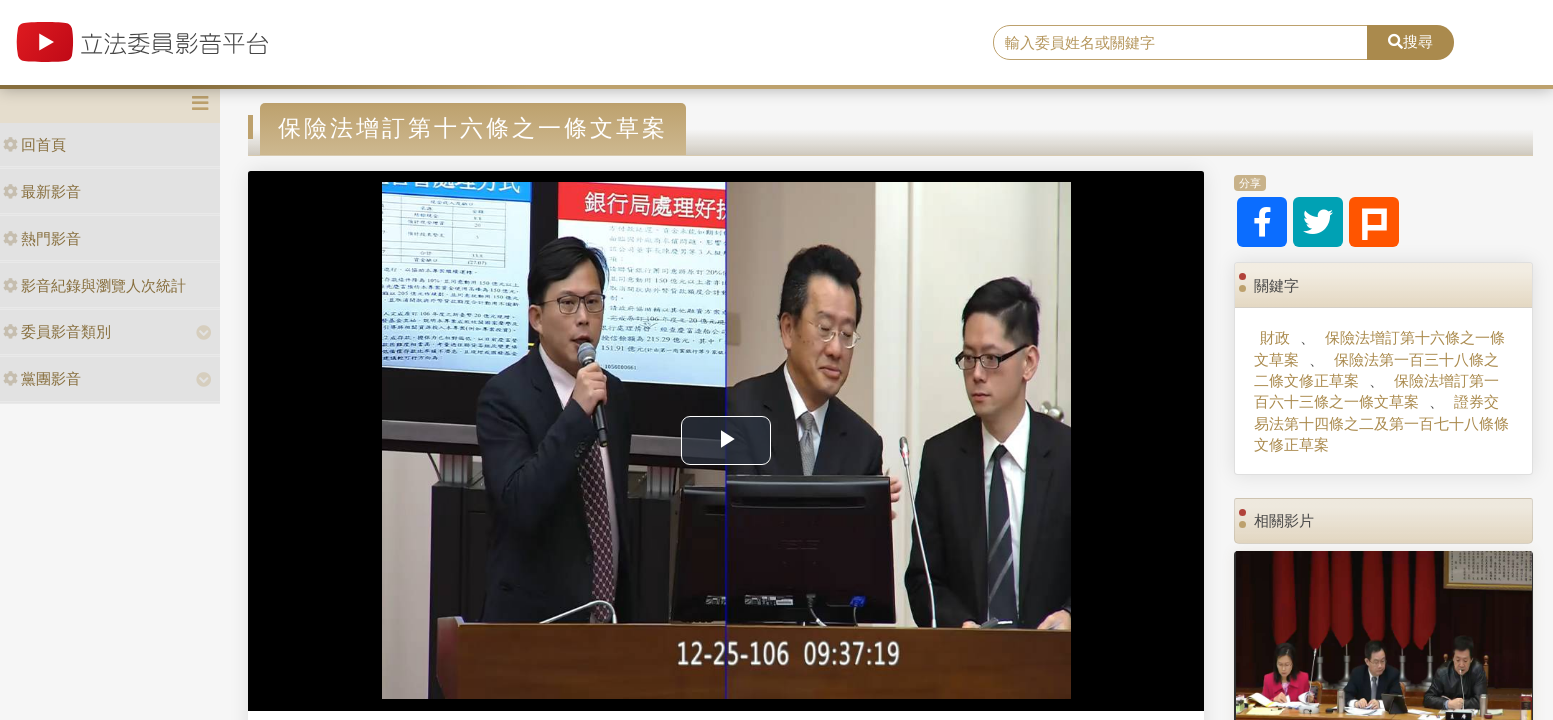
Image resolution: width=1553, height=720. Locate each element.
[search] (1180, 43)
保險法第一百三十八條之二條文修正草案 (1376, 370)
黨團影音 (42, 378)
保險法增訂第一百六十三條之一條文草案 (1376, 391)
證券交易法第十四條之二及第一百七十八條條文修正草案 (1381, 423)
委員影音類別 (57, 331)
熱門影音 (42, 238)
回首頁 (34, 144)
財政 (1275, 337)
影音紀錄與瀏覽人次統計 (94, 285)
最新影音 (42, 191)
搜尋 (1410, 41)
